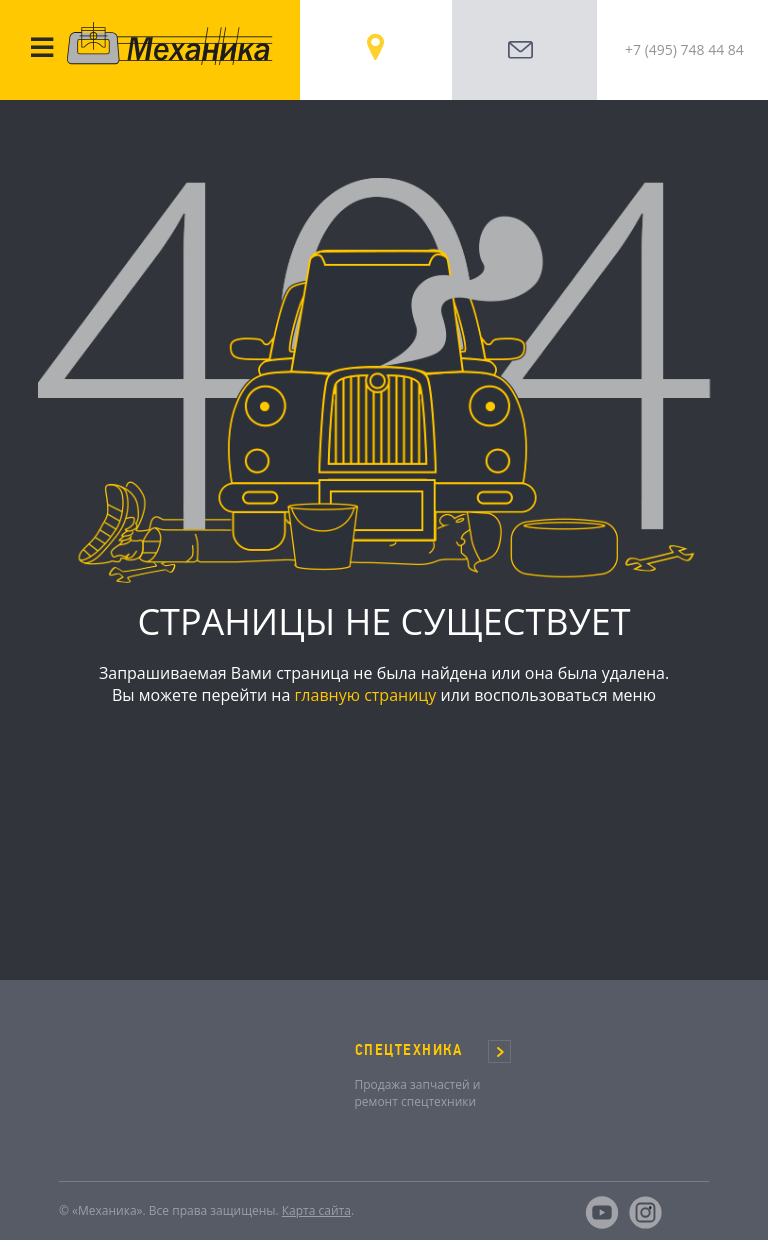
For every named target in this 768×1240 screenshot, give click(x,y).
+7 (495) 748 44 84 (684, 49)
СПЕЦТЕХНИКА (409, 1050)
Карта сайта (316, 1210)
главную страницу (365, 695)
